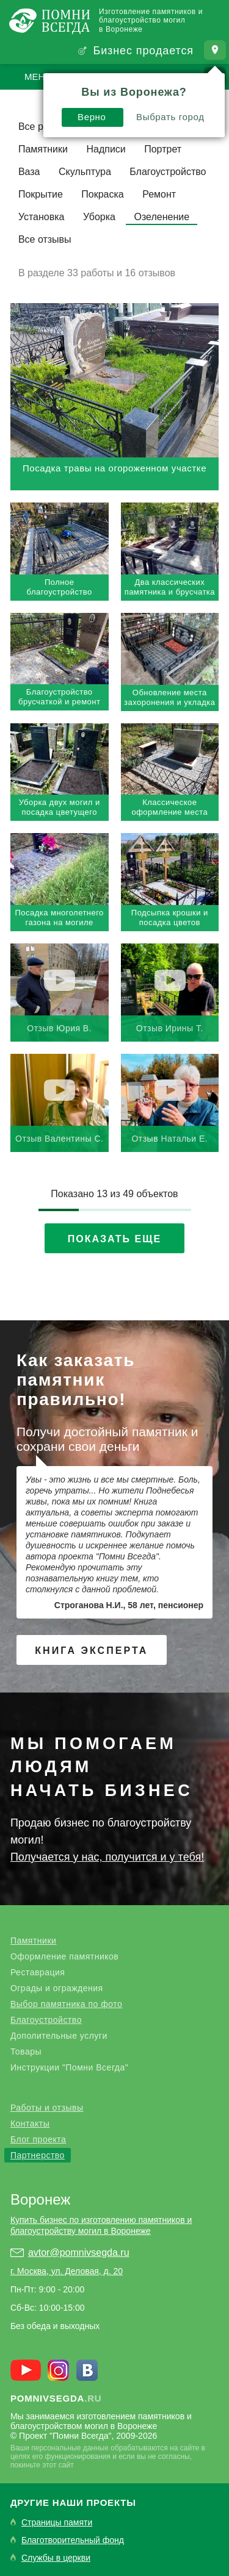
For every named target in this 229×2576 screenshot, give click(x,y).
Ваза (29, 171)
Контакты (29, 2123)
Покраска (102, 194)
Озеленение (161, 217)
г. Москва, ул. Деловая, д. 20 (66, 2271)
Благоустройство (167, 171)
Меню (39, 76)
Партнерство (37, 2155)
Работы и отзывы (47, 2108)
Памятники (43, 149)
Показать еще (114, 1239)
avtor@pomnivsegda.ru (78, 2252)
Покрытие (40, 194)
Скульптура (85, 171)
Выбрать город (170, 117)
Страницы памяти (56, 2522)
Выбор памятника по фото (66, 2004)
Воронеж (40, 2199)
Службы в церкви (55, 2558)
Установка (41, 217)
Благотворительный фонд (72, 2540)
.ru (56, 2398)
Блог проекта (38, 2139)
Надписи (105, 149)
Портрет (162, 149)
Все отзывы (44, 239)
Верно (92, 117)
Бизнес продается (143, 51)
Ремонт (159, 194)
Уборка (99, 217)
